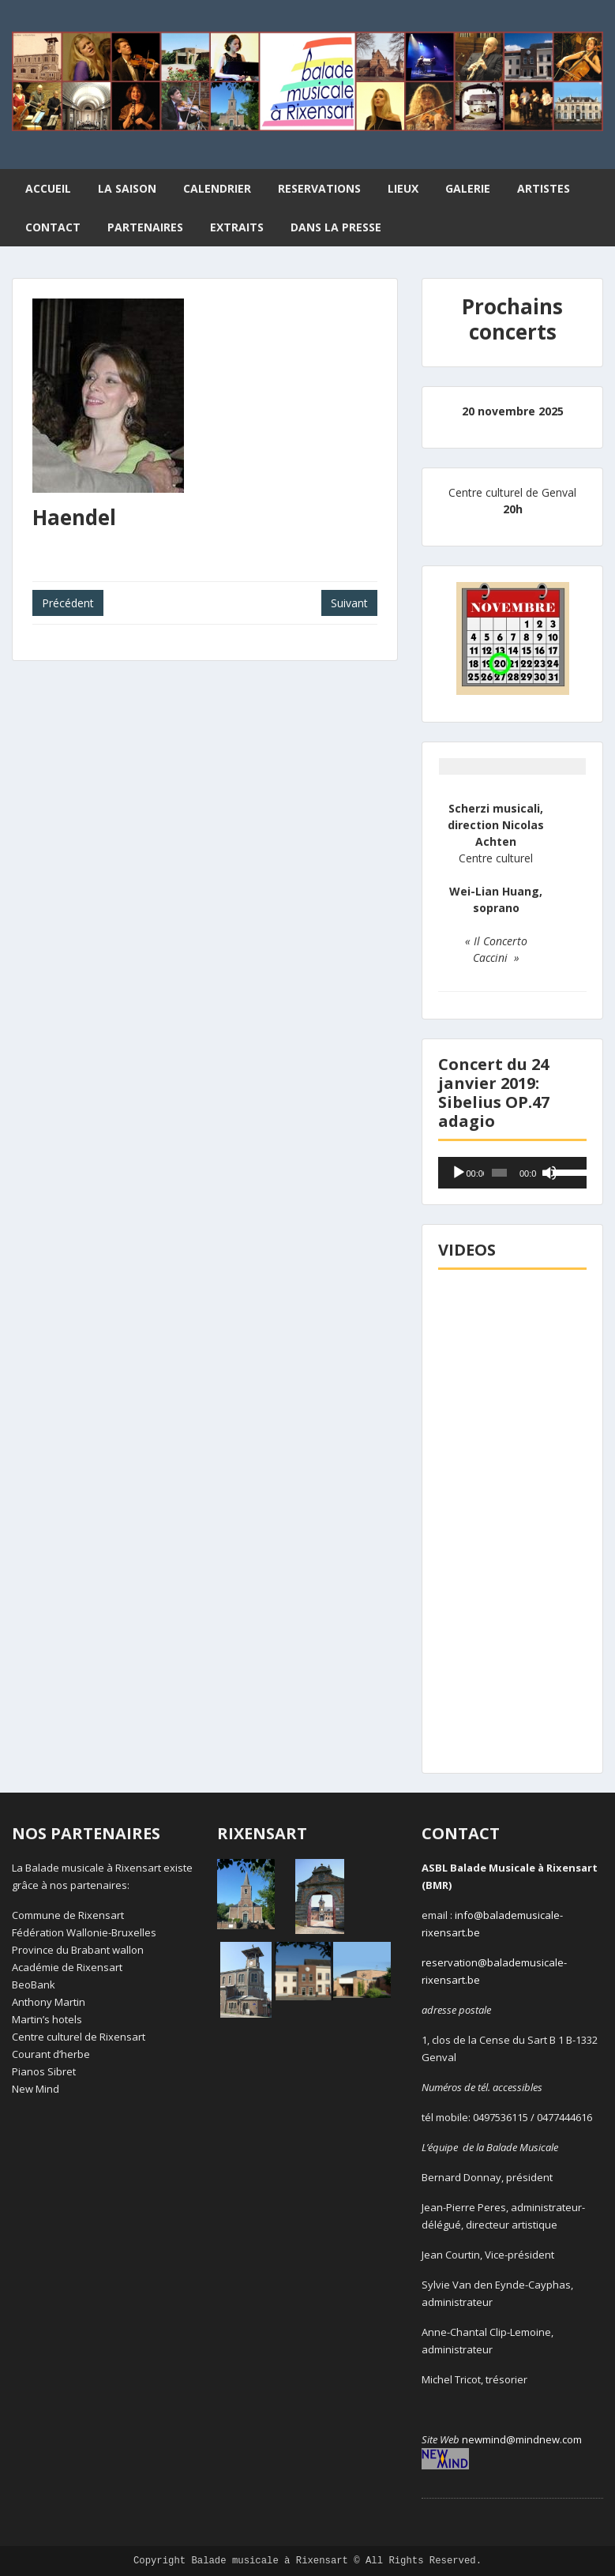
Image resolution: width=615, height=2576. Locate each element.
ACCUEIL (48, 188)
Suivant (349, 602)
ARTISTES (543, 188)
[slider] (499, 1173)
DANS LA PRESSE (336, 227)
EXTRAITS (237, 227)
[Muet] (549, 1173)
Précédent (68, 602)
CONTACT (53, 227)
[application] (512, 1172)
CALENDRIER (217, 188)
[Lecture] (459, 1173)
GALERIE (467, 188)
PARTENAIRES (145, 227)
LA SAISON (127, 188)
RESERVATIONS (319, 188)
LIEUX (403, 188)
